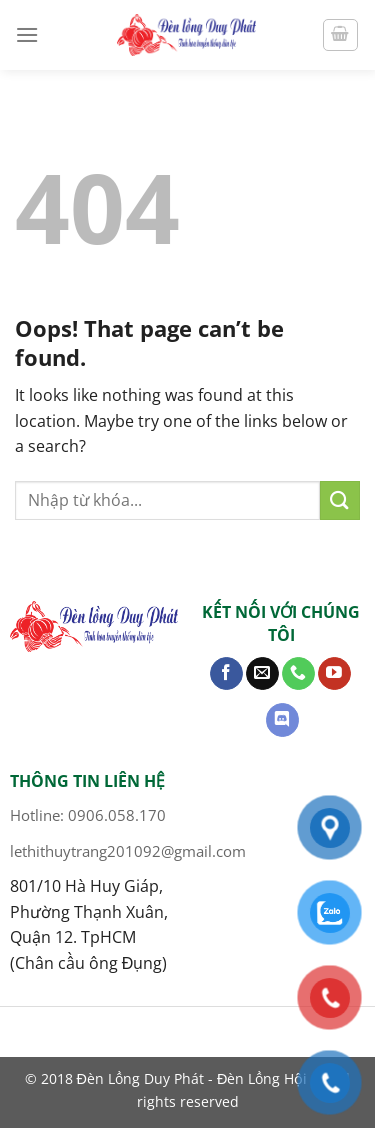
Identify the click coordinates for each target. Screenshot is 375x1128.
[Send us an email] (262, 674)
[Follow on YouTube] (334, 674)
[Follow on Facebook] (226, 674)
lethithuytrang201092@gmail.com (128, 851)
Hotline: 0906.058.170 (88, 815)
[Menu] (27, 34)
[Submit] (340, 500)
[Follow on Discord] (282, 720)
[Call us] (298, 674)
